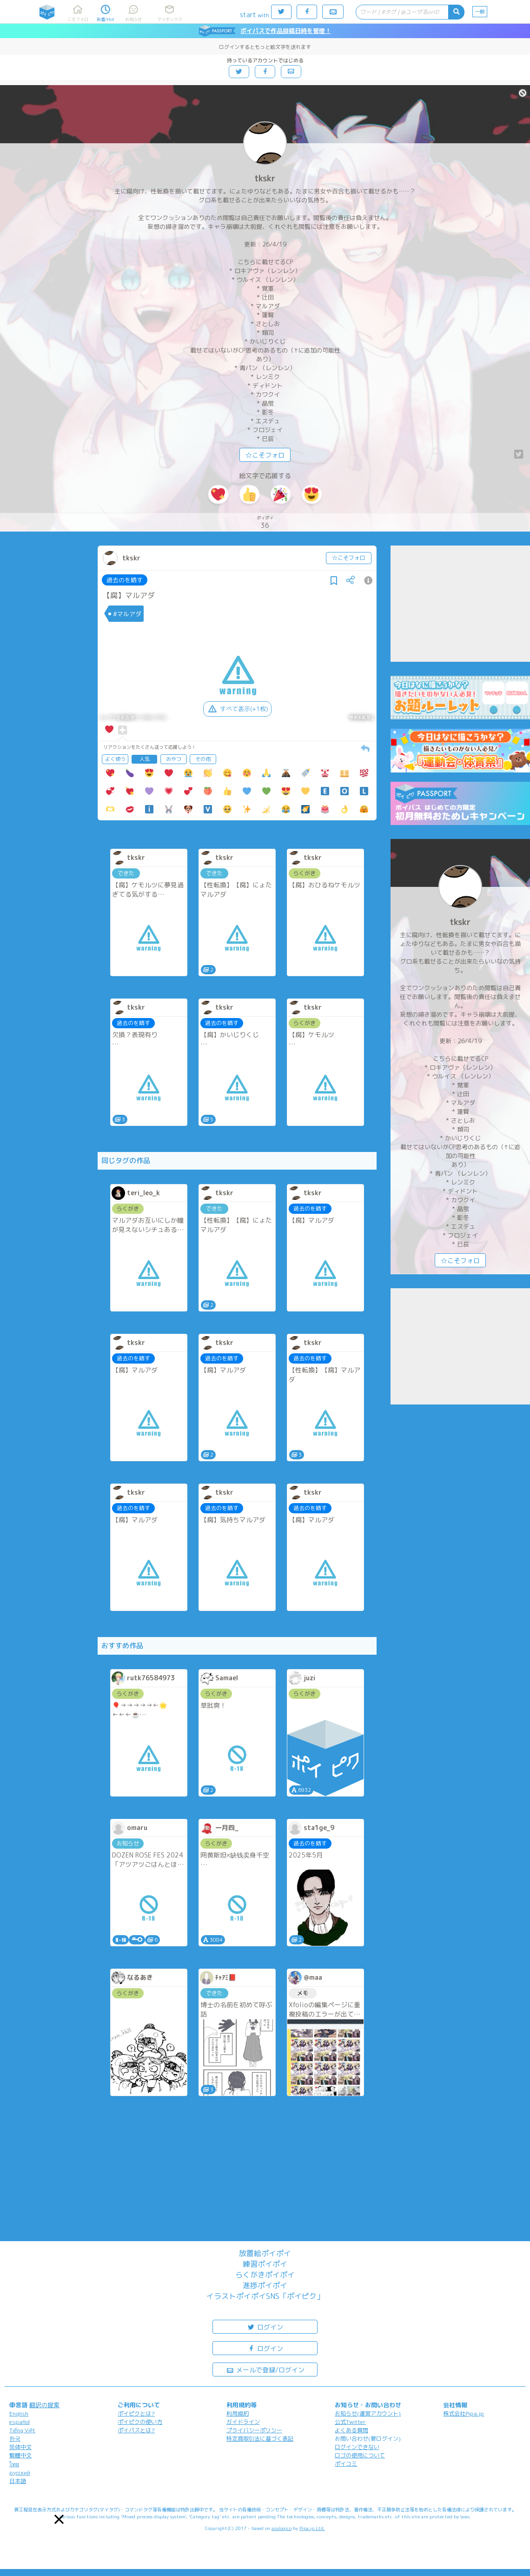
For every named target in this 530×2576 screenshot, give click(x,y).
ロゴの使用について (360, 2455)
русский (19, 2472)
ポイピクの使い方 (140, 2422)
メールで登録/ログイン (265, 2369)
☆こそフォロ (265, 455)
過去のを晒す (124, 580)
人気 (144, 759)
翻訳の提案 (44, 2405)
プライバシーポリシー (254, 2430)
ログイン (265, 2326)
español (19, 2422)
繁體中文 (20, 2455)
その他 (203, 759)
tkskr (265, 178)
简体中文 (20, 2447)
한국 (14, 2439)
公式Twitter (350, 2422)
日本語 (17, 2481)
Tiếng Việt (22, 2430)
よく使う (115, 759)
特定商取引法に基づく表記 (259, 2439)
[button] (59, 2519)
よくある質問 (351, 2430)
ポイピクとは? (136, 2413)
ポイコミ (346, 2464)
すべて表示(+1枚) (237, 709)
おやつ (173, 759)
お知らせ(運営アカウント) (368, 2413)
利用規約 (237, 2413)
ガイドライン (243, 2422)
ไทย (14, 2464)
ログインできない (357, 2447)
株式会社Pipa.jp (463, 2413)
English (18, 2413)
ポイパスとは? (136, 2430)
